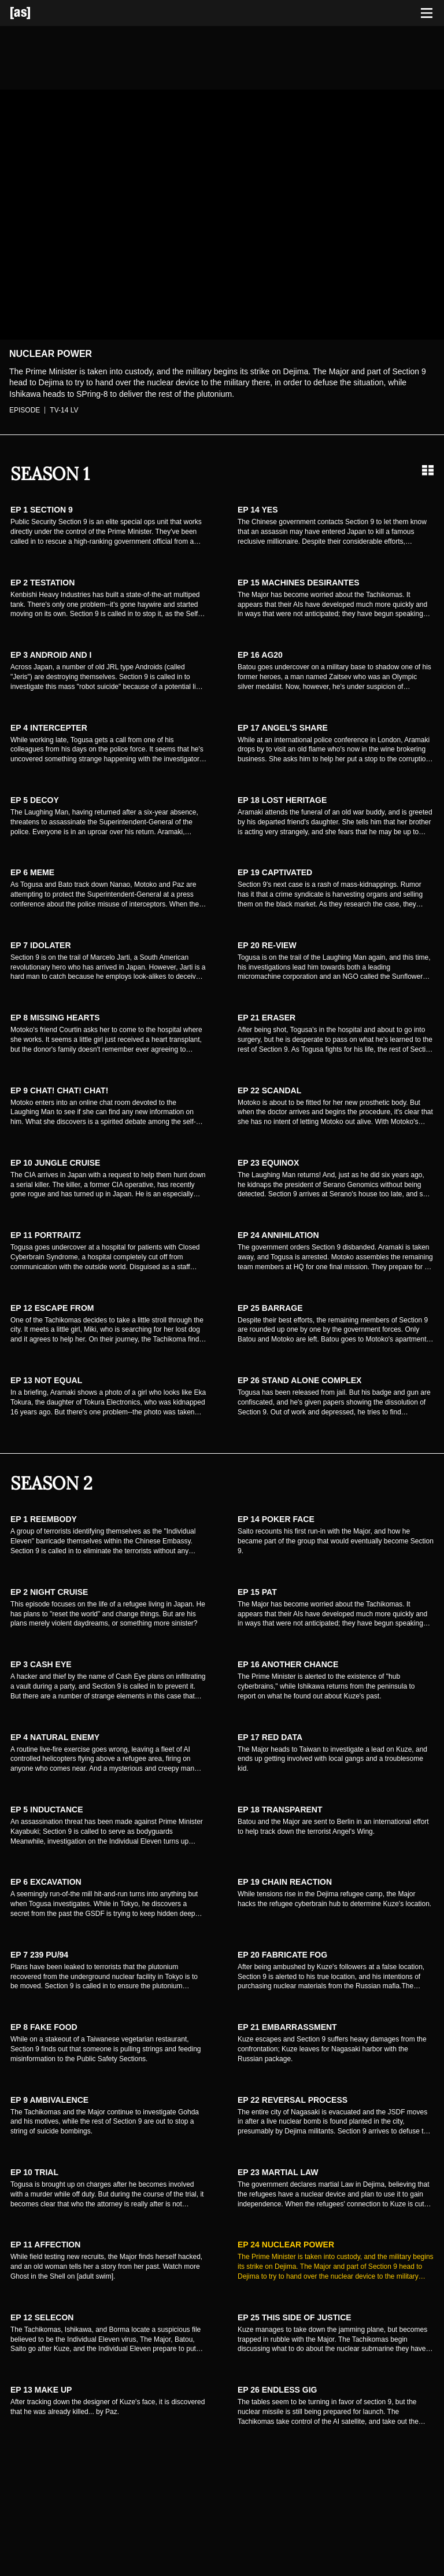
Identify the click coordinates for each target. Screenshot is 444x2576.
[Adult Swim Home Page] (34, 13)
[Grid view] (428, 470)
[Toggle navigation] (426, 13)
